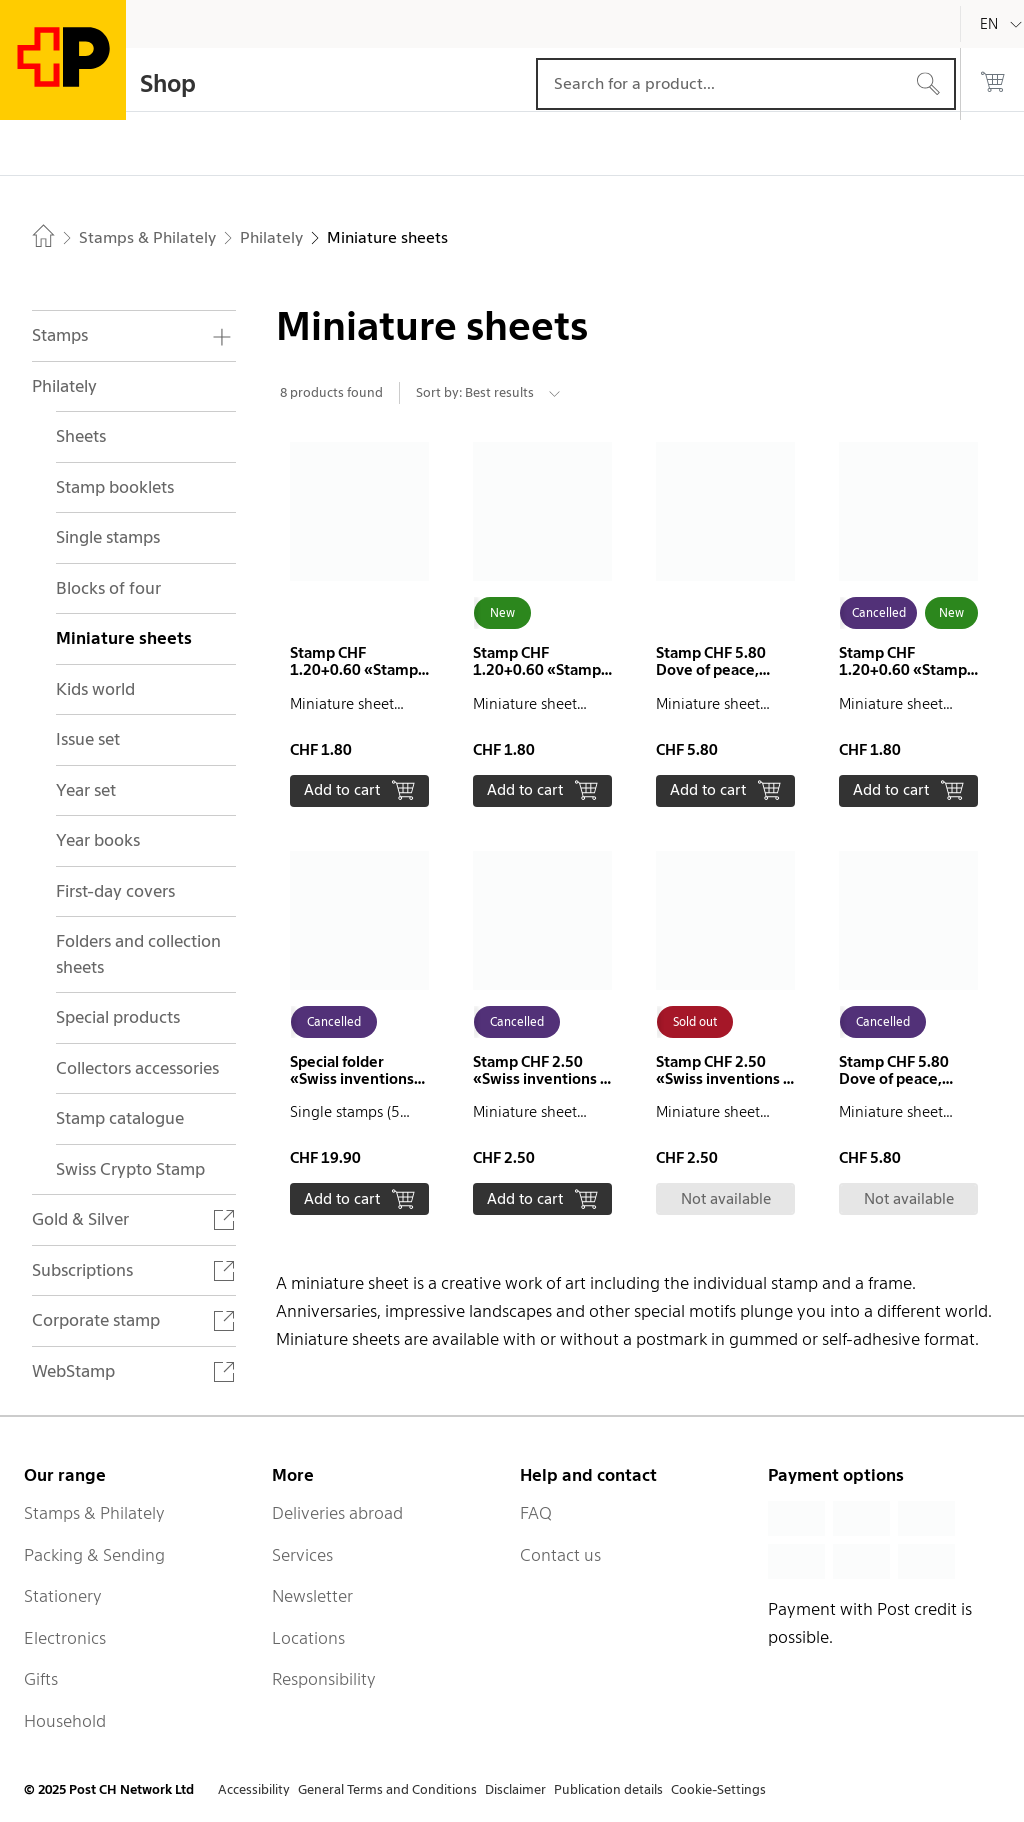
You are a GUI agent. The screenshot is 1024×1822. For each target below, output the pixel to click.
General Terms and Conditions (387, 1789)
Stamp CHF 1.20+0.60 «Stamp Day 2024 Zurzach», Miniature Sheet (358, 678)
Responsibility (324, 1679)
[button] (359, 624)
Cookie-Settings (718, 1789)
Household (65, 1721)
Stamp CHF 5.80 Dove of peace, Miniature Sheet (712, 670)
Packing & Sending (94, 1555)
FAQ (536, 1513)
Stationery (63, 1596)
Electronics (65, 1638)
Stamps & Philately (94, 1513)
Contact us (560, 1555)
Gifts (41, 1679)
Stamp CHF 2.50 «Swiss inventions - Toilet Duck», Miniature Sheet (539, 1087)
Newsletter (312, 1596)
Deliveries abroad (337, 1513)
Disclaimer (515, 1789)
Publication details (608, 1789)
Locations (308, 1638)
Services (302, 1555)
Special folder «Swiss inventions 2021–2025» (352, 1079)
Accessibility (254, 1789)
